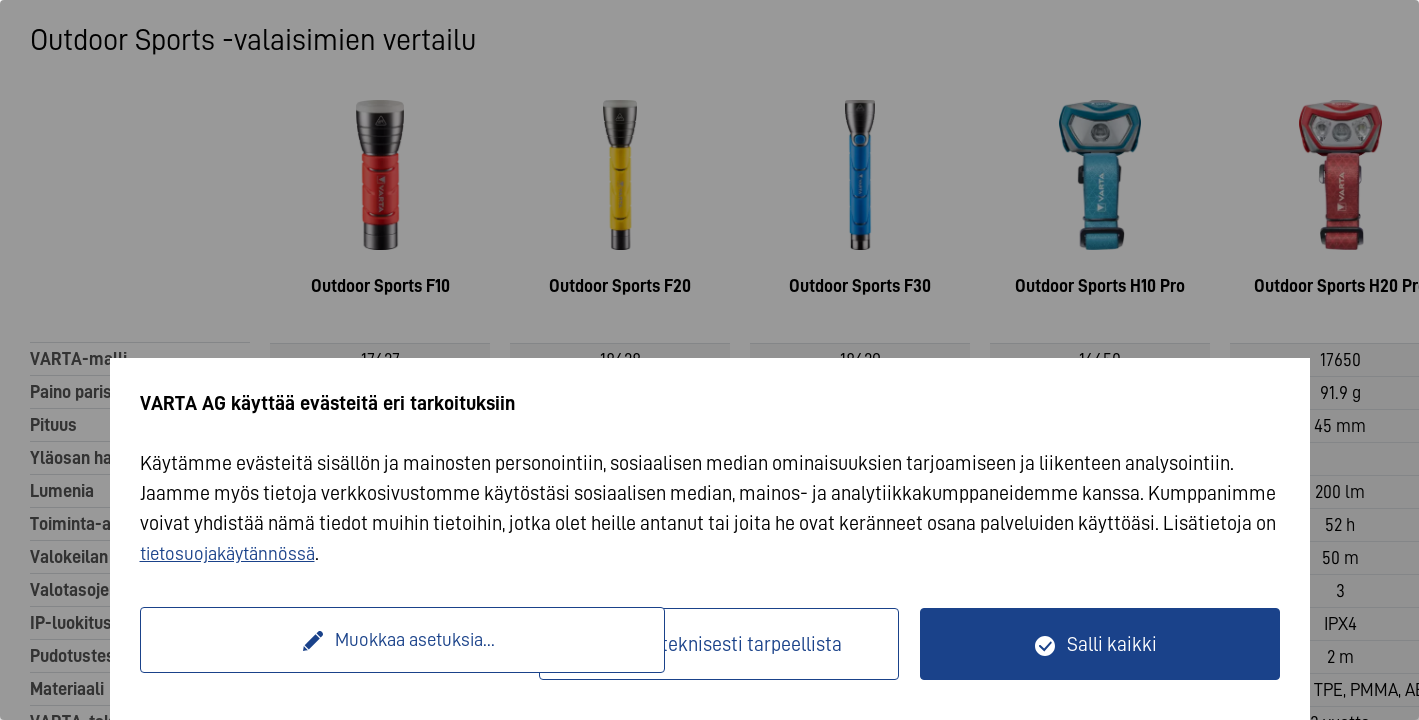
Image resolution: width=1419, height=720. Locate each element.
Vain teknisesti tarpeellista (732, 644)
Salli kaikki (1112, 644)
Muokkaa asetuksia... (342, 644)
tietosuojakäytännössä (233, 553)
